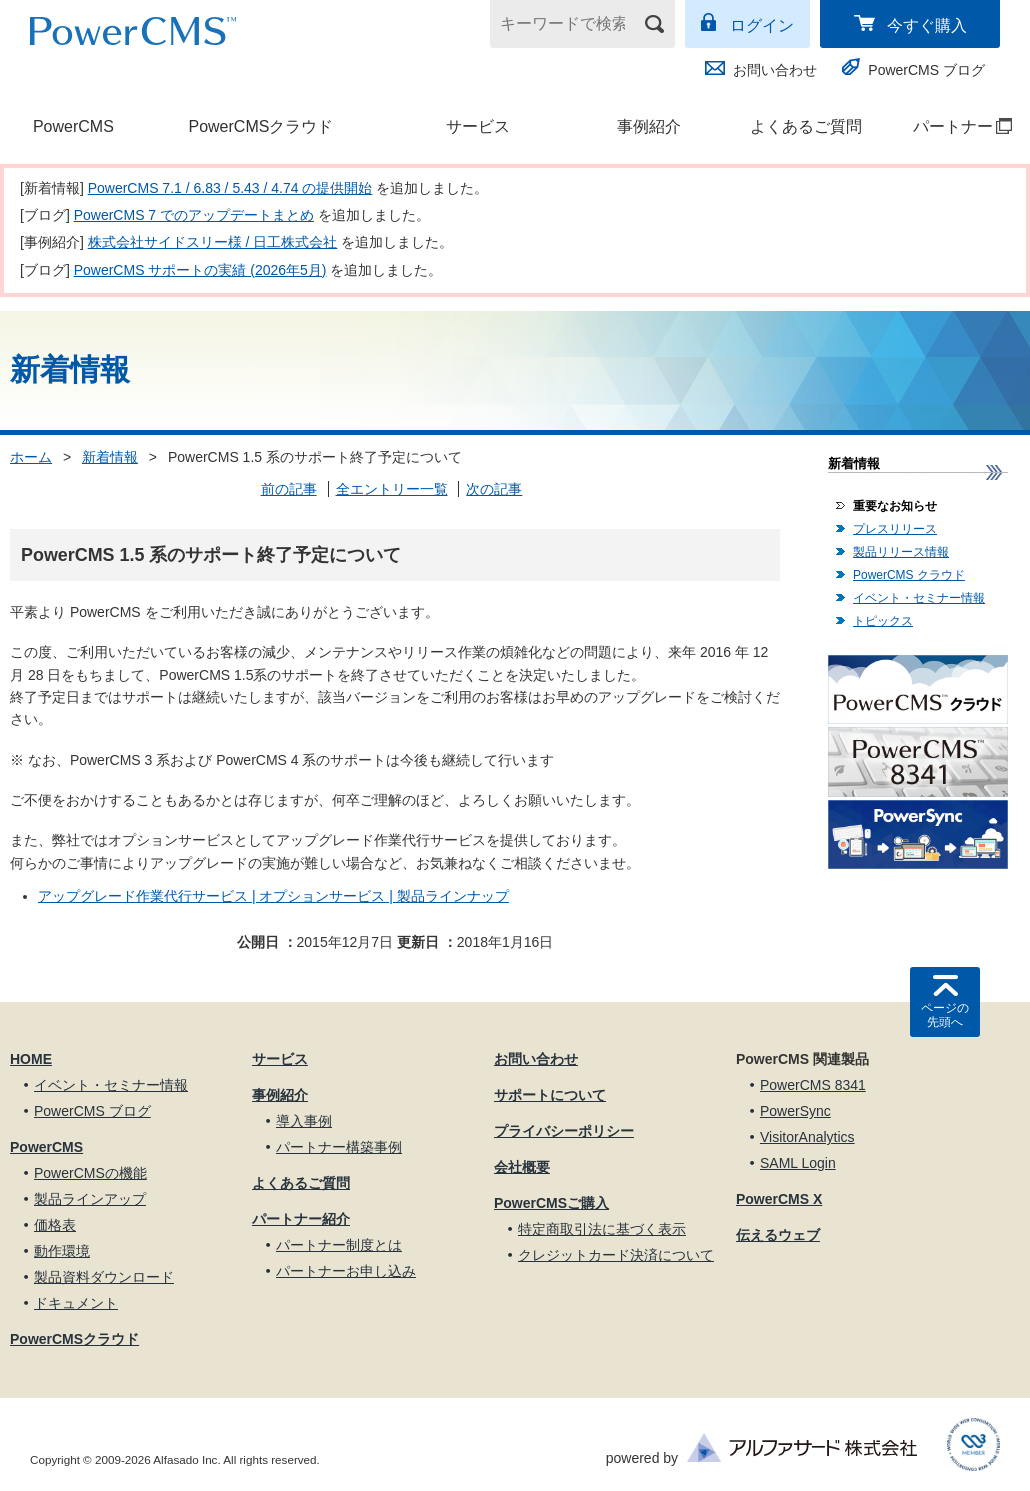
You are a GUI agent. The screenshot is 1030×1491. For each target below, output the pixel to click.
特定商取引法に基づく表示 (602, 1229)
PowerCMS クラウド (909, 575)
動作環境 (62, 1251)
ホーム (31, 457)
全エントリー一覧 (392, 489)
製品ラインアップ (90, 1199)
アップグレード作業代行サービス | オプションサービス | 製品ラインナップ (273, 896)
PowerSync (795, 1111)
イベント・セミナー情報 (919, 598)
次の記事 (494, 489)
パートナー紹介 (301, 1219)
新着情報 (110, 457)
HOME (31, 1059)
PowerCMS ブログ (926, 70)
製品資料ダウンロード (104, 1277)
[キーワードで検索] (570, 24)
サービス (478, 126)
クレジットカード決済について (616, 1255)
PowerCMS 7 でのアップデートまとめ (194, 215)
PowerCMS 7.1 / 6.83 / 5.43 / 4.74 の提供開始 (230, 188)
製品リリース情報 (901, 552)
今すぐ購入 (927, 25)
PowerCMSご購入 (551, 1203)
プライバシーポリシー (564, 1131)
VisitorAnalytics (807, 1137)
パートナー (952, 126)
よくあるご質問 (806, 126)
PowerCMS (73, 126)
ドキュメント (76, 1303)
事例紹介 (649, 126)
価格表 (55, 1225)
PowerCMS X (779, 1199)
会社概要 (522, 1167)
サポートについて (550, 1095)
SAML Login (798, 1163)
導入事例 (304, 1121)
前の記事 (289, 489)
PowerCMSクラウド (260, 126)
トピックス (883, 621)
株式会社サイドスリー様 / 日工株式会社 (213, 242)
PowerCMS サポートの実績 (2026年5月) (200, 270)
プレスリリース (895, 529)
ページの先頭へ (945, 1015)
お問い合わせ (775, 70)
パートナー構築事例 (339, 1147)
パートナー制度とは (339, 1245)
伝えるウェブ (778, 1235)
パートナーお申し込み (346, 1271)
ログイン (762, 25)
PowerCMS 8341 (813, 1085)
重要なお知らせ (895, 506)
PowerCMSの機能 (90, 1173)
